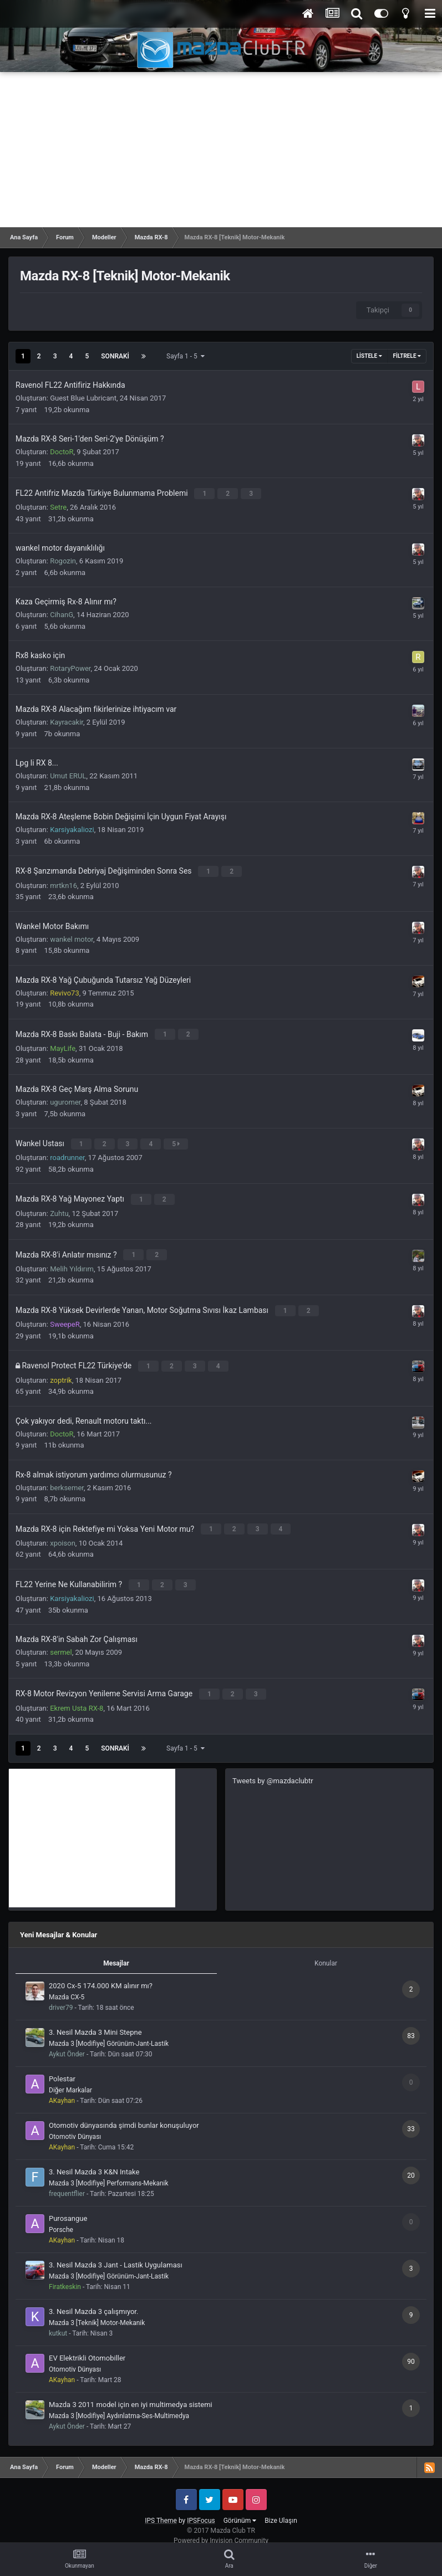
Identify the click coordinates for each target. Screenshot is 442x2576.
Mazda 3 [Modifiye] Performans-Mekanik (109, 2169)
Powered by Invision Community (221, 2527)
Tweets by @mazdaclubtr (272, 1766)
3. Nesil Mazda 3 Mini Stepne (95, 2018)
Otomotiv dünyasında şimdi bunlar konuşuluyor (124, 2111)
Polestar (62, 2065)
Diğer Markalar (70, 2076)
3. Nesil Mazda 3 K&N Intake (94, 2158)
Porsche (61, 2216)
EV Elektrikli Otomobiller (87, 2344)
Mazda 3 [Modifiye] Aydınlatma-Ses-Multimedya (119, 2402)
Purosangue (68, 2204)
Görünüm (239, 2507)
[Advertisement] (221, 149)
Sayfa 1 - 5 (185, 356)
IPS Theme (161, 2507)
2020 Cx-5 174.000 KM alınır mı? (101, 1972)
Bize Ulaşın (281, 2507)
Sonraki (115, 356)
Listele (369, 356)
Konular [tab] (325, 1949)
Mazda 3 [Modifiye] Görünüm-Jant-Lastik (109, 2030)
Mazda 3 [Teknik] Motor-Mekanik (97, 2309)
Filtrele (407, 356)
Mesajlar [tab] (116, 1949)
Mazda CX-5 (66, 1983)
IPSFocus (201, 2507)
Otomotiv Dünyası (75, 2123)
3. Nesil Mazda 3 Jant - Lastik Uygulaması (115, 2251)
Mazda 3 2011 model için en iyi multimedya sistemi (130, 2391)
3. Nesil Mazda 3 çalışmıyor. (93, 2297)
